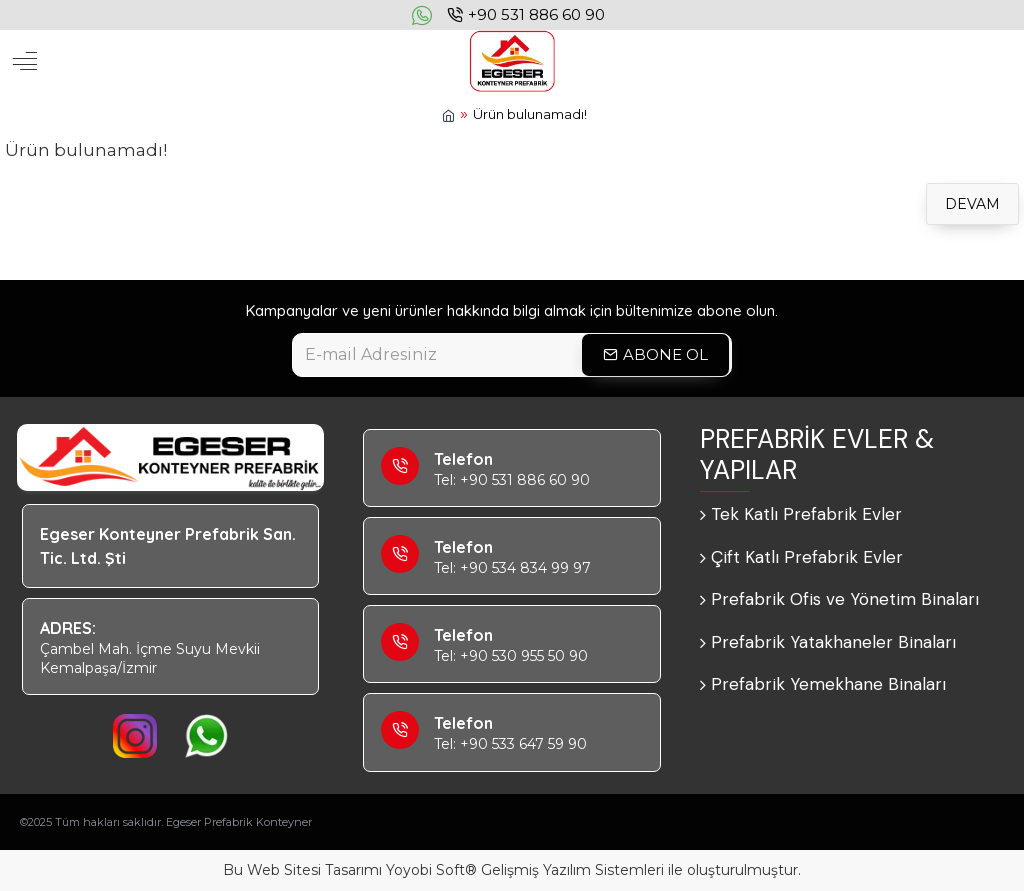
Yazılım (567, 870)
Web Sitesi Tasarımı (314, 870)
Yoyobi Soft (425, 870)
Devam (972, 204)
